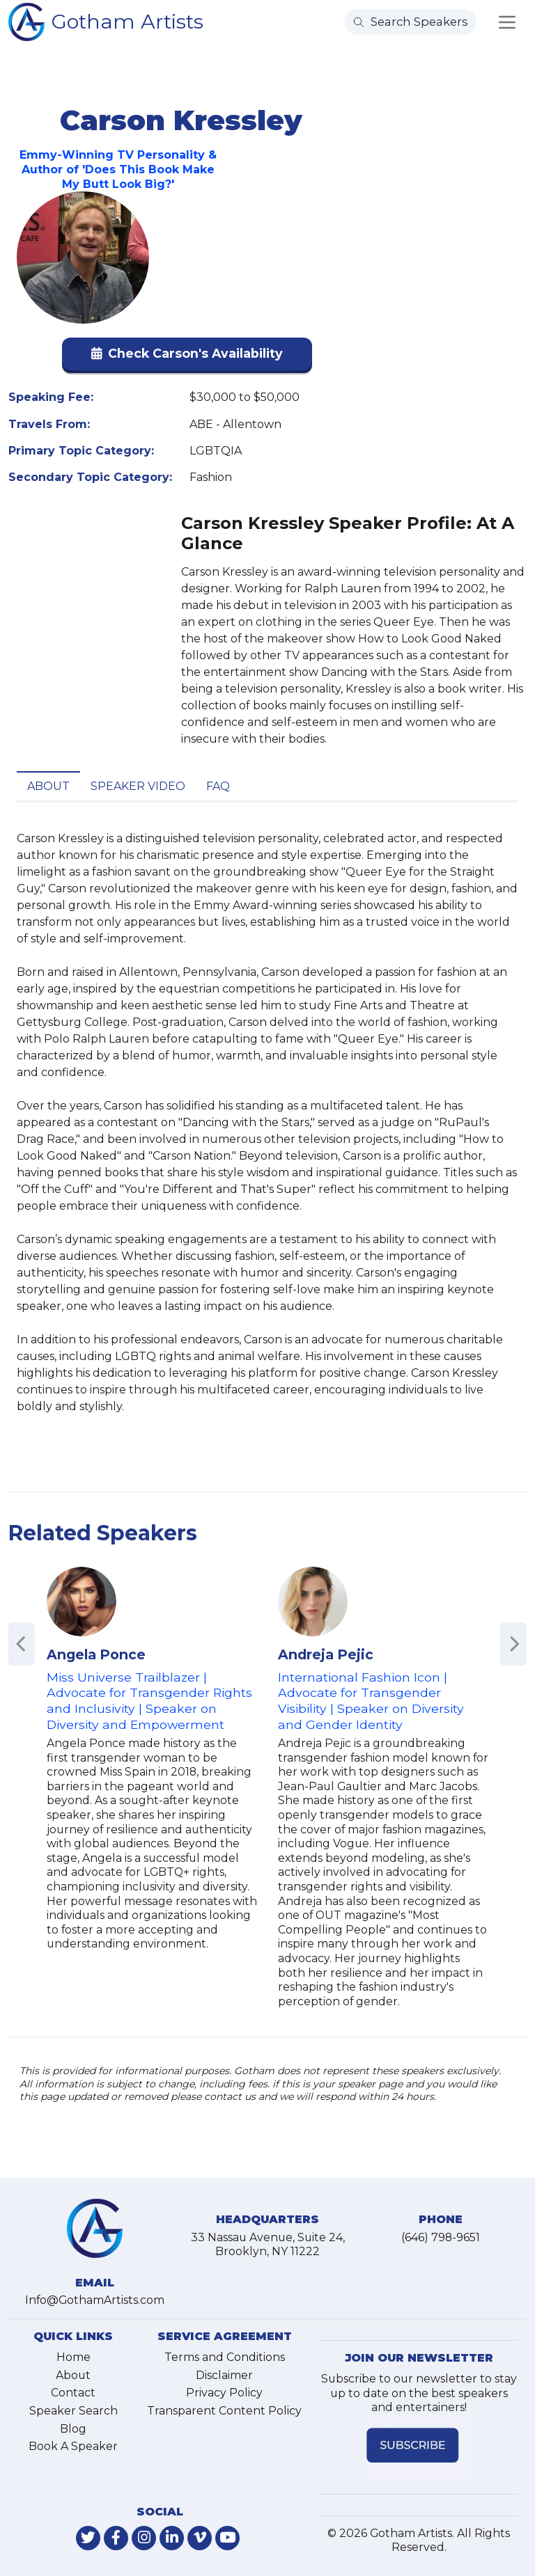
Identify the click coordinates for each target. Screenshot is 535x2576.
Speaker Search (73, 2410)
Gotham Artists (127, 21)
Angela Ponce (96, 1654)
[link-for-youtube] (227, 2538)
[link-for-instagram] (144, 2538)
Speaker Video (138, 786)
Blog (73, 2428)
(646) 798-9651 (440, 2237)
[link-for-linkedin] (172, 2538)
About (48, 786)
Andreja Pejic (325, 1654)
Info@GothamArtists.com (94, 2300)
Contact (73, 2392)
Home (73, 2357)
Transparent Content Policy (224, 2410)
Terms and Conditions (224, 2357)
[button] (187, 356)
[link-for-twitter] (88, 2538)
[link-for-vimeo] (199, 2538)
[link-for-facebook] (116, 2538)
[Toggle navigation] (507, 22)
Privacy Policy (224, 2392)
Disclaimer (224, 2375)
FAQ (218, 786)
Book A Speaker (73, 2446)
